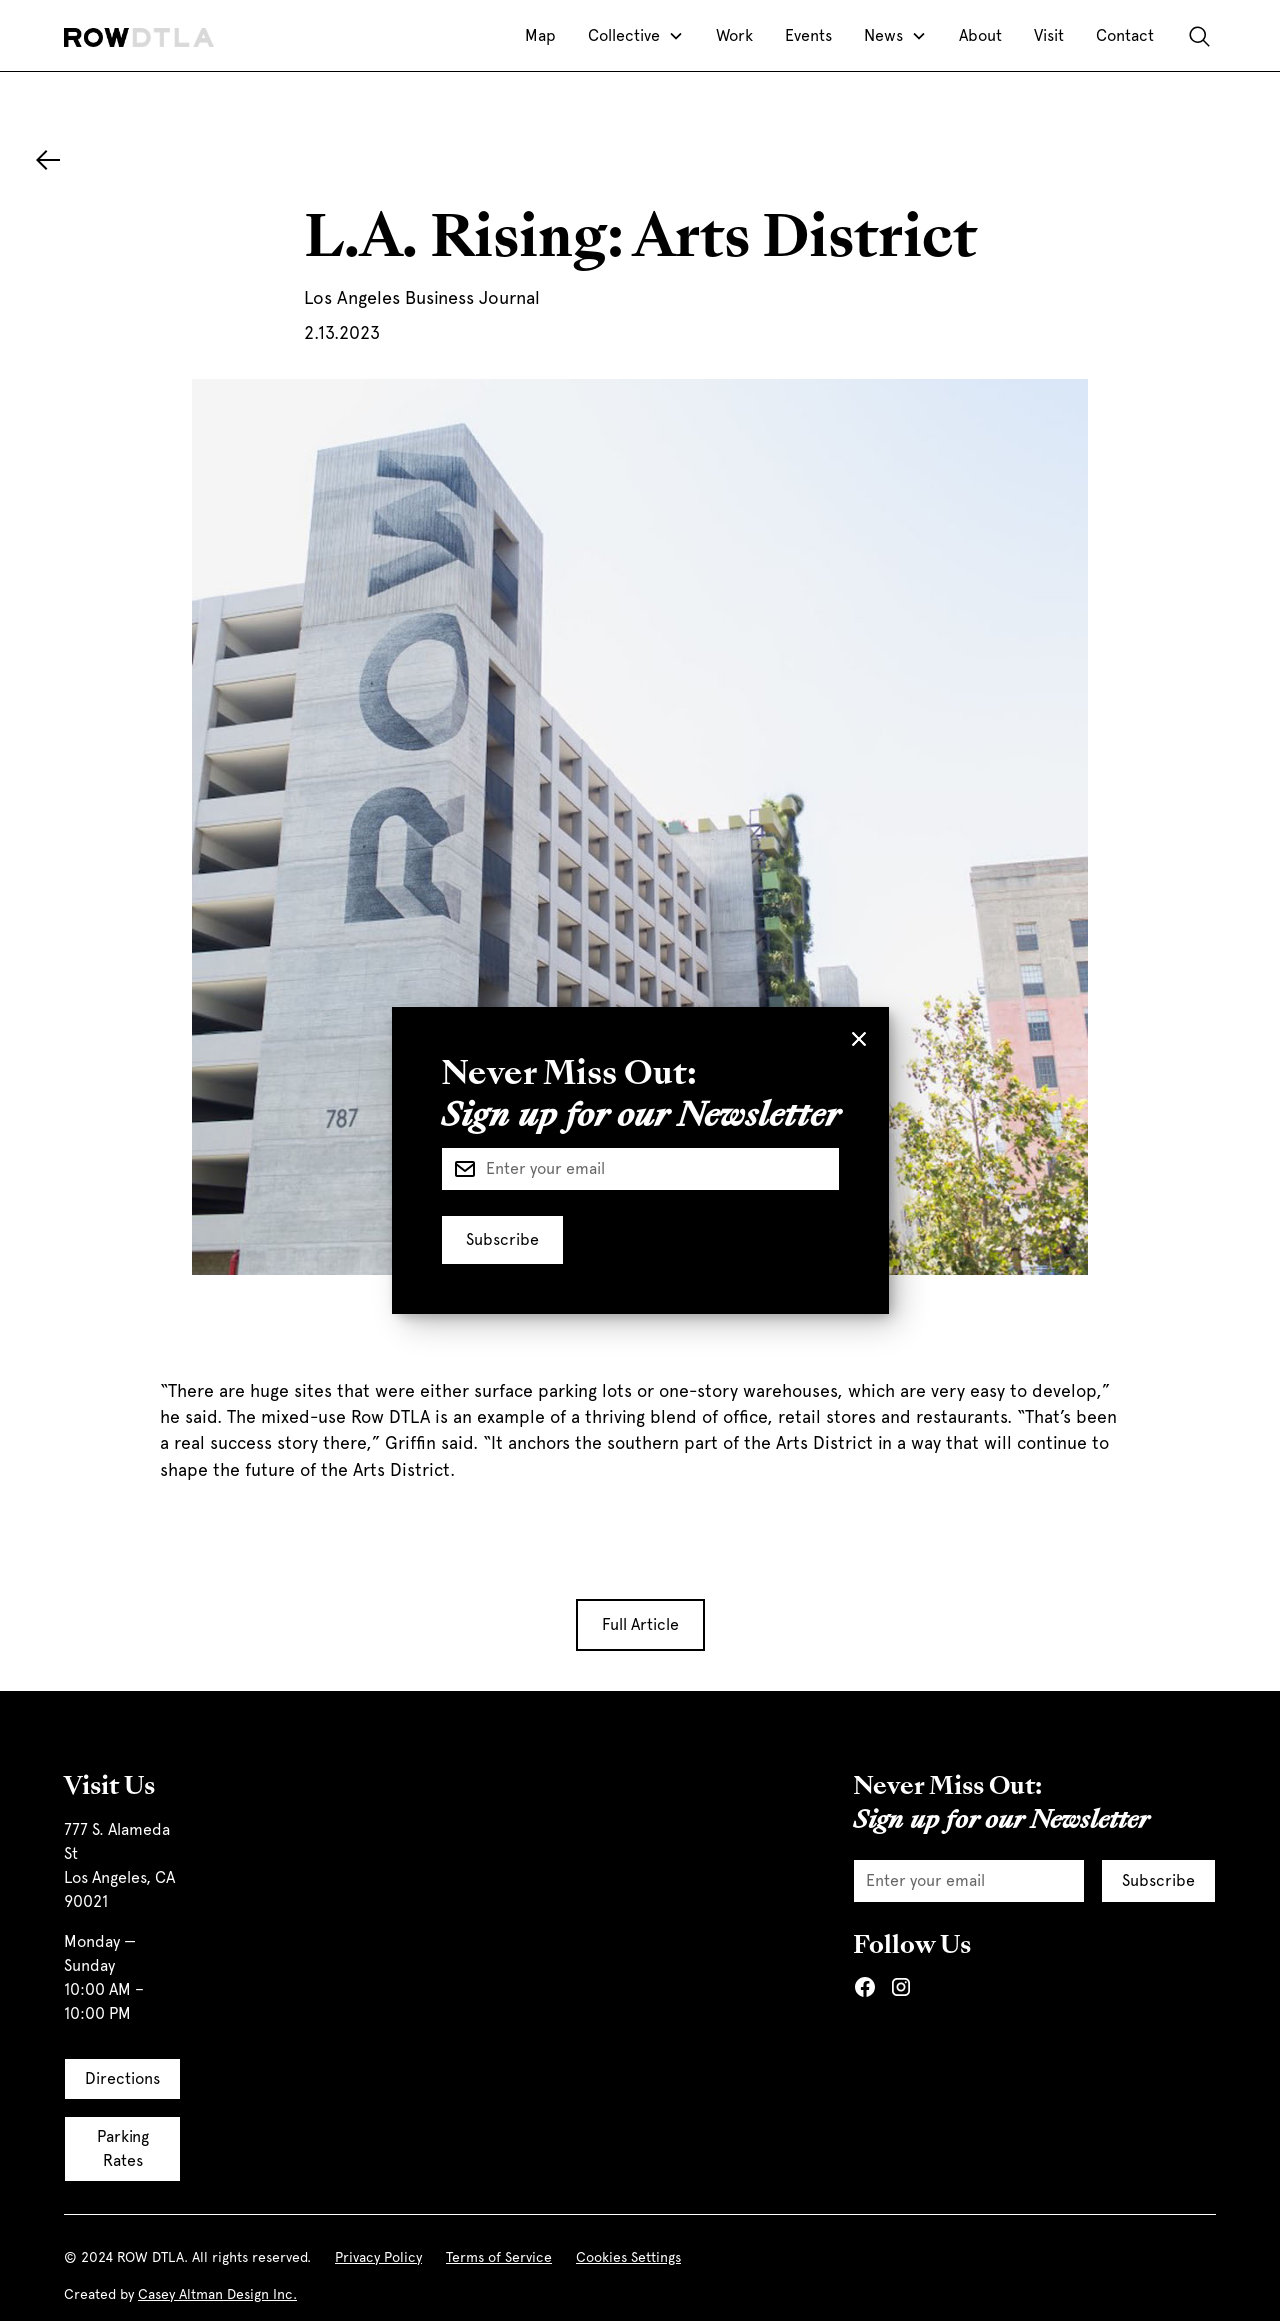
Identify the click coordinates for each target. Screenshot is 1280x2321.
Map (540, 35)
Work (734, 35)
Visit (1049, 35)
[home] (139, 36)
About (980, 35)
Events (808, 35)
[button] (636, 36)
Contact (1125, 35)
